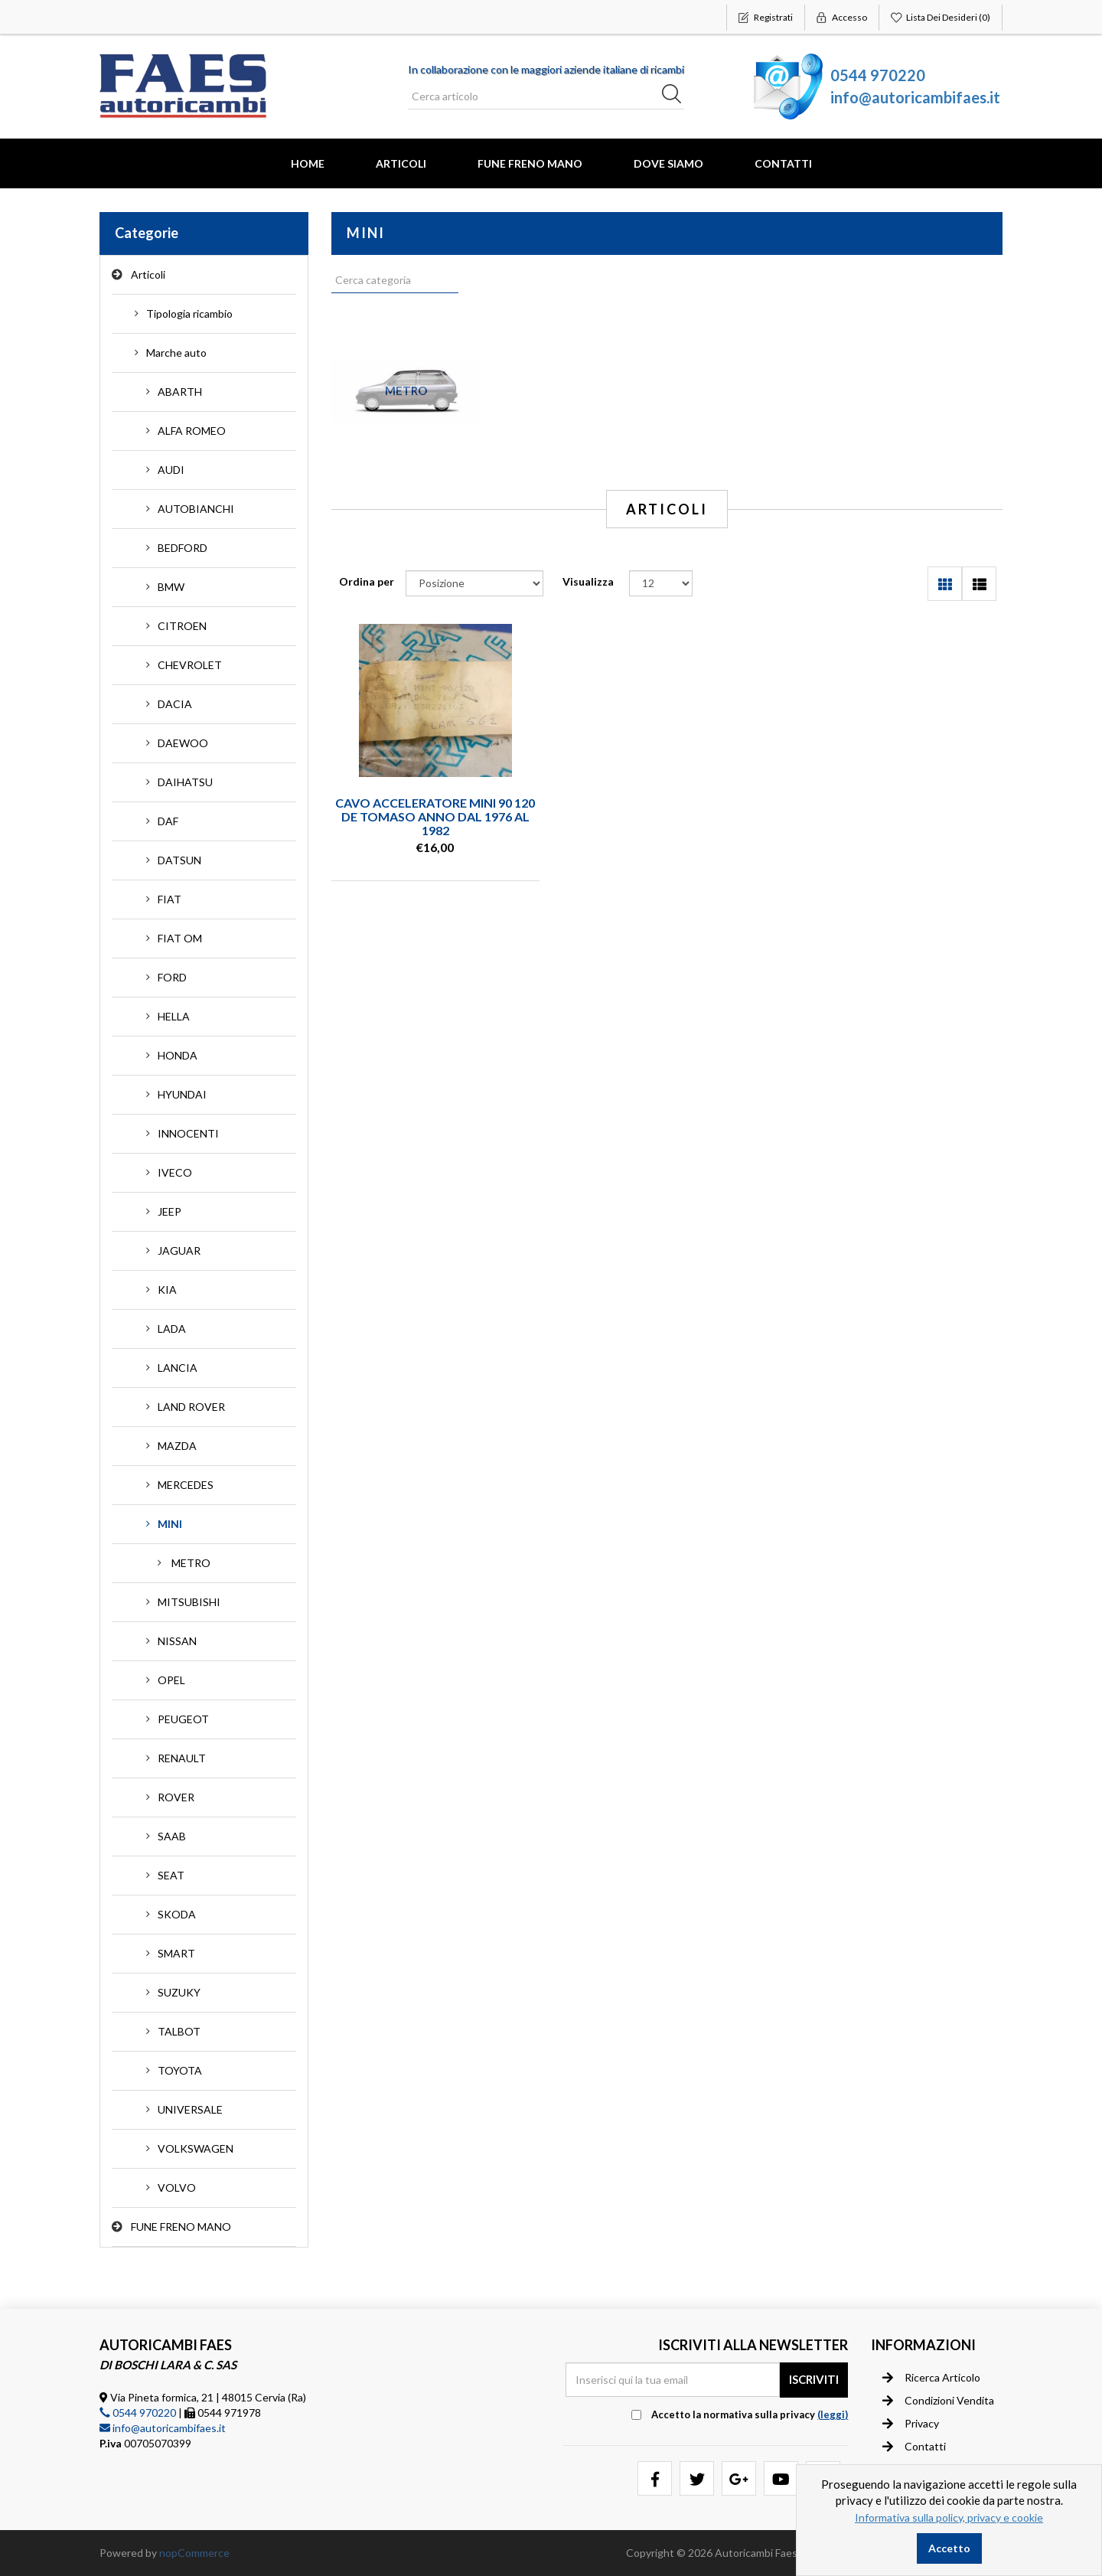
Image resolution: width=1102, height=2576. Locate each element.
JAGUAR (179, 1250)
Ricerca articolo (931, 2377)
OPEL (171, 1679)
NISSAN (177, 1640)
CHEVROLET (190, 664)
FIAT (169, 899)
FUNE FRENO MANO (530, 163)
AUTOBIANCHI (196, 508)
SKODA (177, 1914)
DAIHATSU (185, 781)
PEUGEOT (183, 1718)
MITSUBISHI (189, 1601)
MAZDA (177, 1445)
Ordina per (366, 581)
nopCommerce (194, 2552)
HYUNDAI (182, 1094)
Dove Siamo (668, 163)
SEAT (171, 1875)
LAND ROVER (191, 1406)
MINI (170, 1523)
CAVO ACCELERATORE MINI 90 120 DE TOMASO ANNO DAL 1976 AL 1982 (435, 816)
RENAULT (182, 1758)
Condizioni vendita (938, 2400)
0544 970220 (877, 75)
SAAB (172, 1836)
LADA (172, 1328)
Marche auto (176, 352)
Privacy (910, 2423)
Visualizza (588, 581)
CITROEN (182, 625)
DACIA (175, 703)
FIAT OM (180, 938)
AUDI (171, 469)
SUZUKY (179, 1992)
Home (307, 163)
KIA (167, 1289)
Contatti (783, 163)
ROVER (176, 1797)
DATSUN (179, 860)
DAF (168, 821)
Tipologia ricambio (189, 313)
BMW (171, 586)
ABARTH (180, 391)
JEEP (169, 1211)
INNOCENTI (188, 1133)
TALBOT (179, 2031)
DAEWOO (183, 742)
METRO (190, 1562)
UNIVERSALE (190, 2109)
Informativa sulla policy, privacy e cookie (949, 2517)
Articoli (401, 163)
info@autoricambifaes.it (915, 97)
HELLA (174, 1016)
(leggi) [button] (832, 2414)
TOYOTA (180, 2070)
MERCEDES (186, 1484)
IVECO (175, 1172)
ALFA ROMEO (192, 430)
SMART (176, 1953)
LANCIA (177, 1367)
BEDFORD (182, 547)
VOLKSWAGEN (195, 2148)
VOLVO (177, 2187)
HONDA (177, 1055)
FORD (172, 977)
